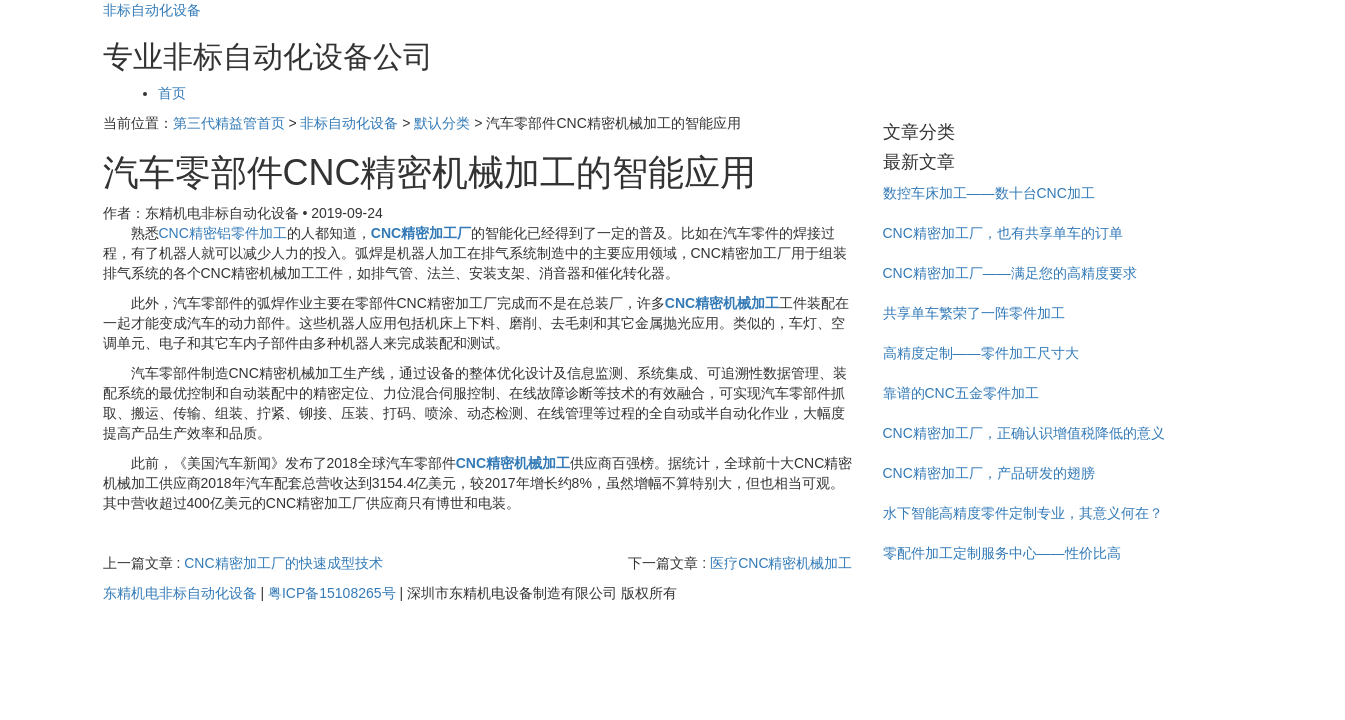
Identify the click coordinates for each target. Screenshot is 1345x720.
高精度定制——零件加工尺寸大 (981, 353)
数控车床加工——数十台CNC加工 (989, 193)
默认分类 (442, 123)
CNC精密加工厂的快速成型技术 (283, 563)
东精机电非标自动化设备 (180, 593)
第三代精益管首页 (229, 123)
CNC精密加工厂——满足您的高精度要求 (1010, 273)
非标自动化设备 (152, 10)
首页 (172, 93)
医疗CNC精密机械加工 (781, 563)
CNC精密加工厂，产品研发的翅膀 (989, 473)
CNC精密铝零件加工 (223, 233)
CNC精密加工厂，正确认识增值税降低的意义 (1024, 433)
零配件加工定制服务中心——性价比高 (1002, 553)
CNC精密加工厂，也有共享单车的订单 (1003, 233)
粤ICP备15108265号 (332, 593)
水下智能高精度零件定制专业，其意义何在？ (1023, 513)
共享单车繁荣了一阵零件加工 (974, 313)
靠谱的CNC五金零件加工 (961, 393)
